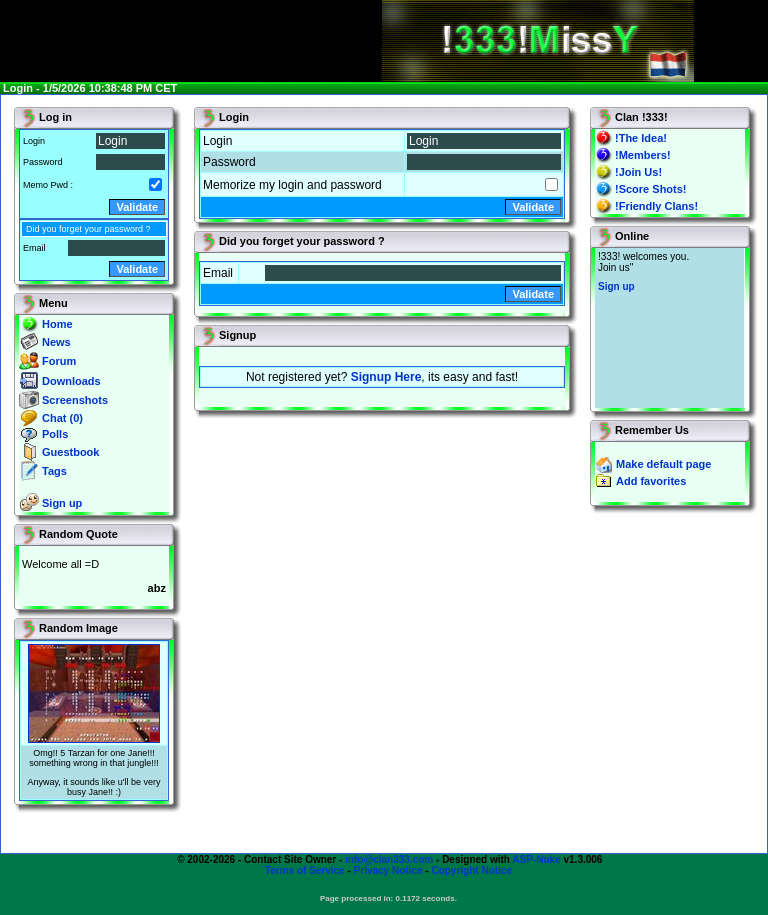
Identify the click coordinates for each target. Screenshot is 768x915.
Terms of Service (305, 870)
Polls (55, 434)
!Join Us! (638, 172)
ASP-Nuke (536, 859)
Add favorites (651, 481)
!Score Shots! (651, 189)
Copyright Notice (471, 870)
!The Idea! (641, 138)
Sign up (62, 503)
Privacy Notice (388, 870)
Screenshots (75, 400)
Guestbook (70, 452)
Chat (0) (62, 418)
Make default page (663, 464)
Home (57, 324)
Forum (59, 361)
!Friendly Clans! (656, 206)
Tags (54, 471)
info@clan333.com (389, 859)
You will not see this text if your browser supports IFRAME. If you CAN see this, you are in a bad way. (669, 328)
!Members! (643, 155)
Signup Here (386, 377)
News (56, 342)
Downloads (71, 381)
